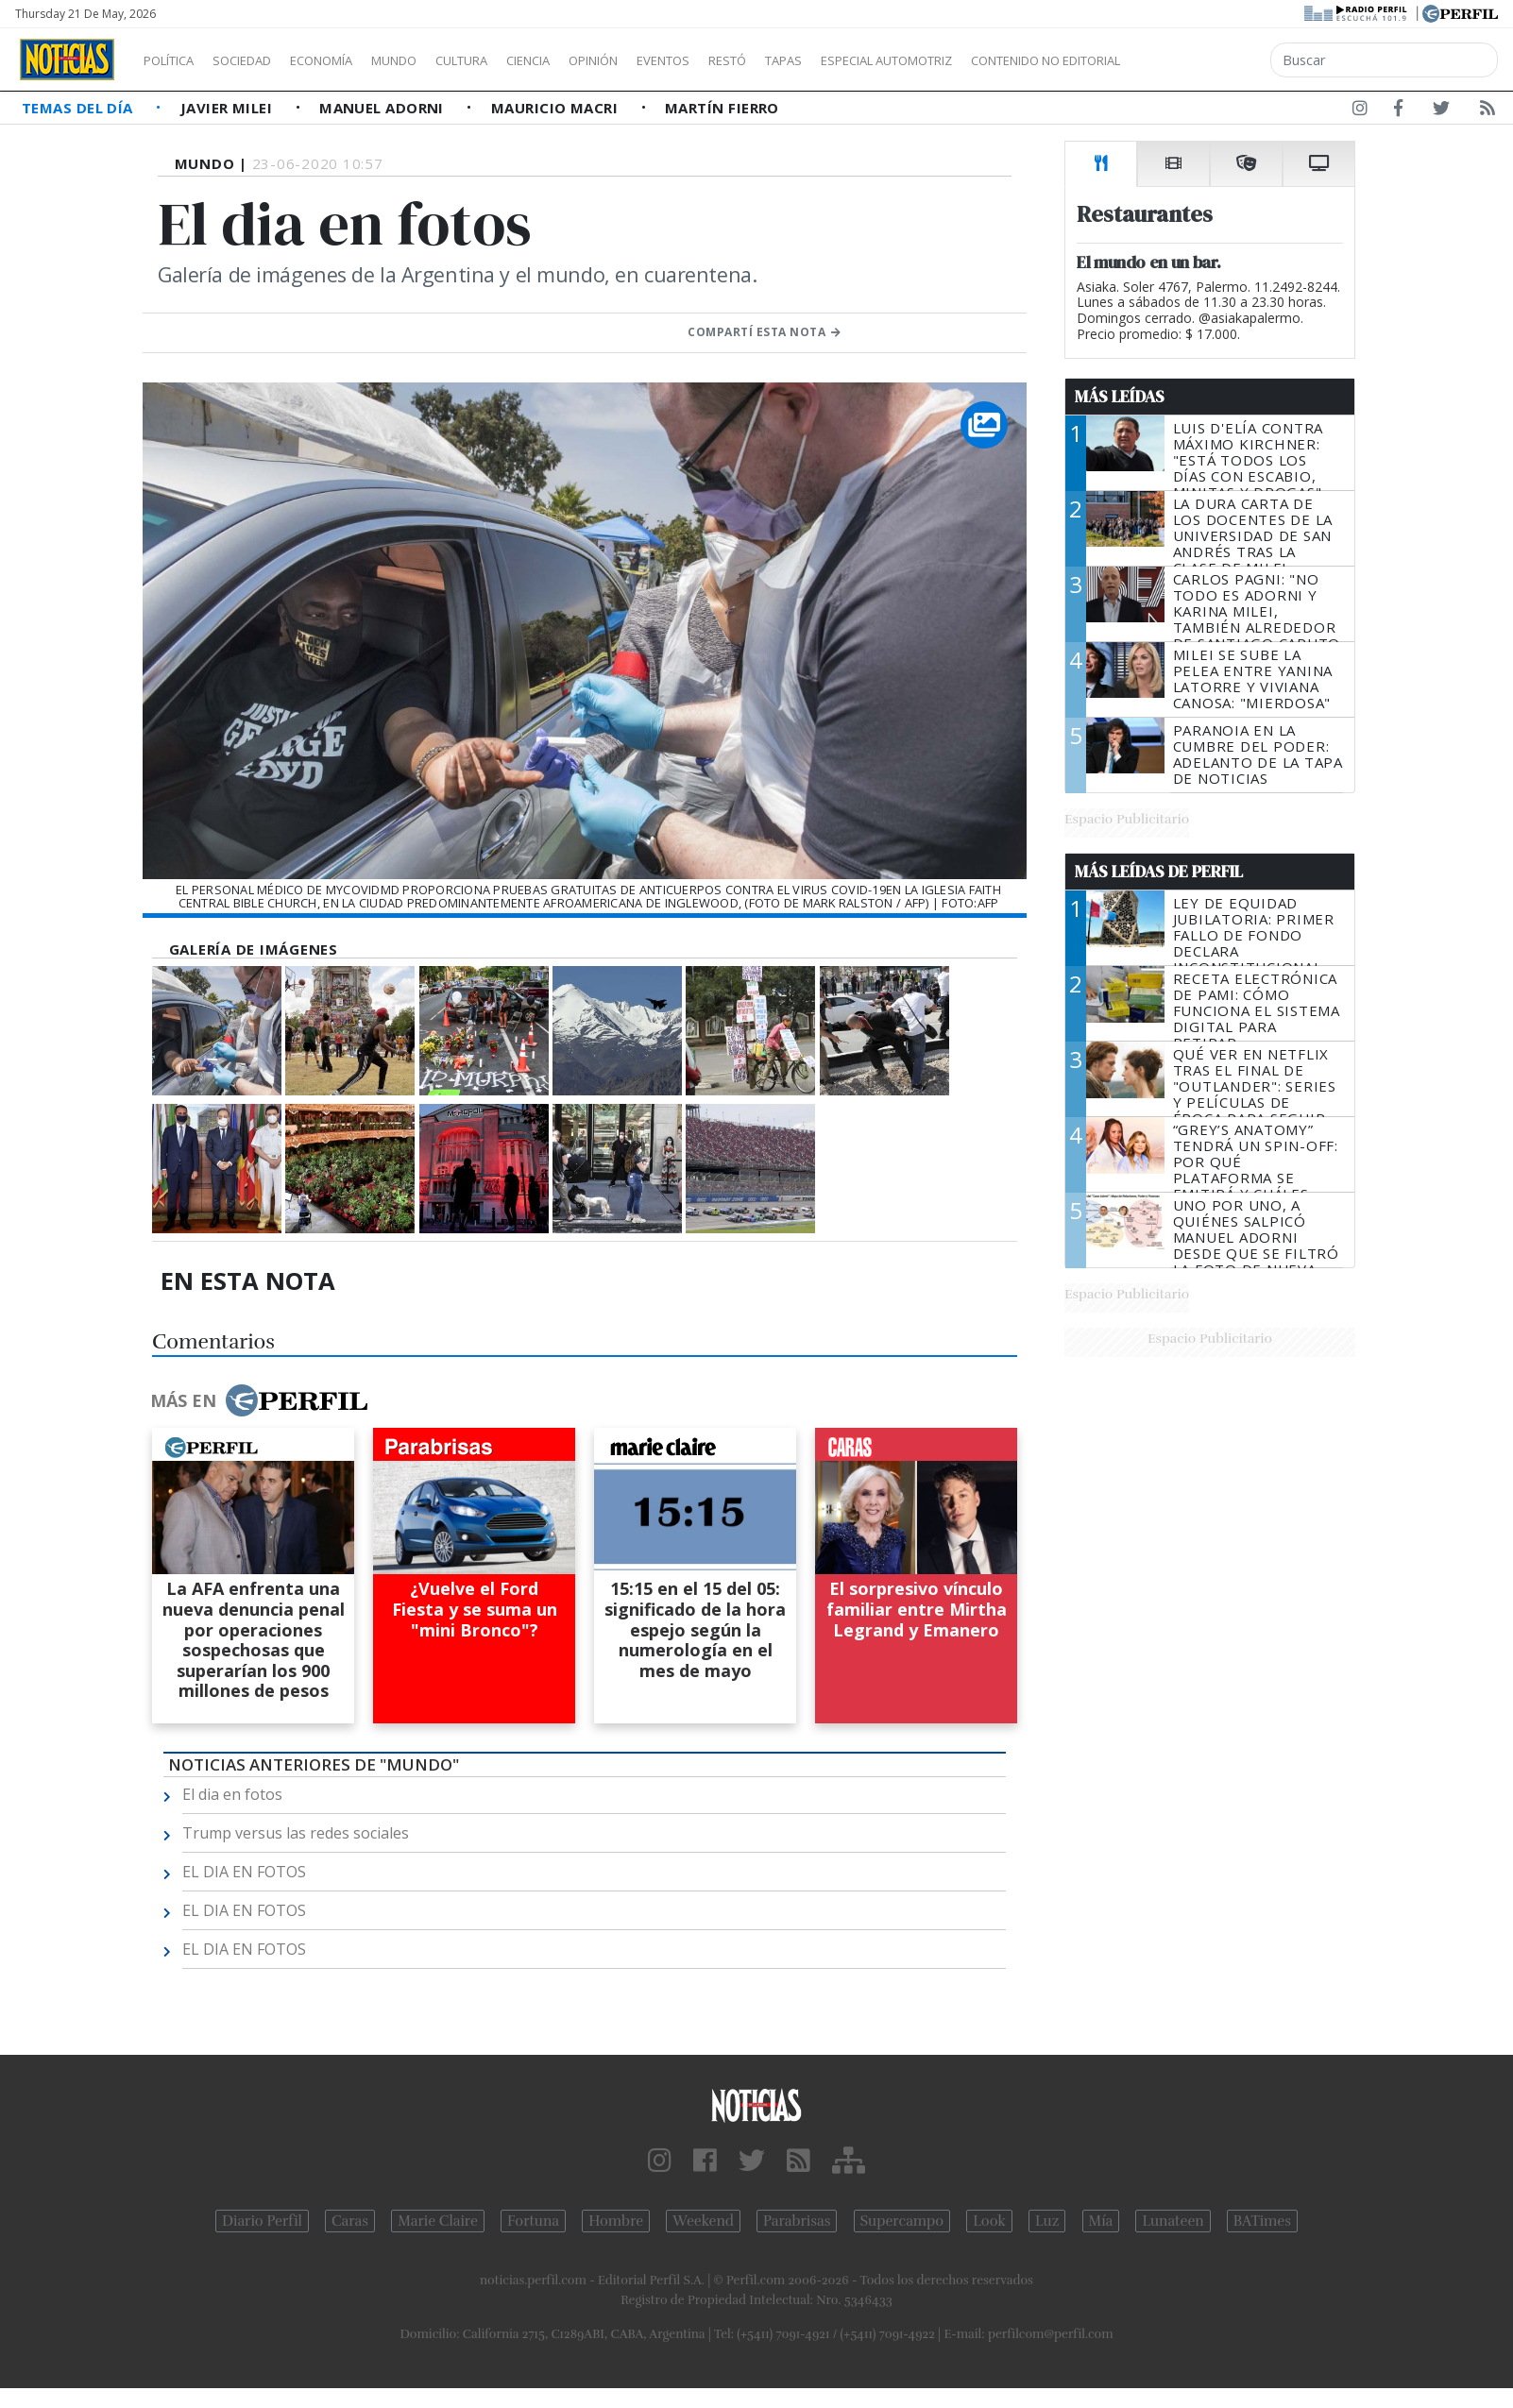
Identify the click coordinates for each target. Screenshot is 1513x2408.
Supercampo (902, 2221)
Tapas (890, 60)
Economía (353, 60)
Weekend (703, 2221)
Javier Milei (228, 107)
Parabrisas (796, 2221)
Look (989, 2221)
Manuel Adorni (383, 107)
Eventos (753, 60)
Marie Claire (438, 2221)
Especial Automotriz (1012, 60)
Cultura (516, 60)
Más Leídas (1119, 396)
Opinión (670, 60)
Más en (258, 1400)
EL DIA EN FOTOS (244, 1871)
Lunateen (1172, 2221)
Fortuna (533, 2221)
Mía (1101, 2221)
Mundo (437, 60)
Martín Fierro (722, 107)
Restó (827, 60)
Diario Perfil (262, 2221)
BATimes (1262, 2221)
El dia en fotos (232, 1794)
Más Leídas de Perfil (1159, 871)
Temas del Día (79, 107)
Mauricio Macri (556, 107)
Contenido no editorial (1207, 60)
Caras (350, 2221)
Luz (1047, 2221)
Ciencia (593, 60)
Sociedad (262, 60)
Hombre (615, 2221)
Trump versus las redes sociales (295, 1833)
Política (176, 60)
